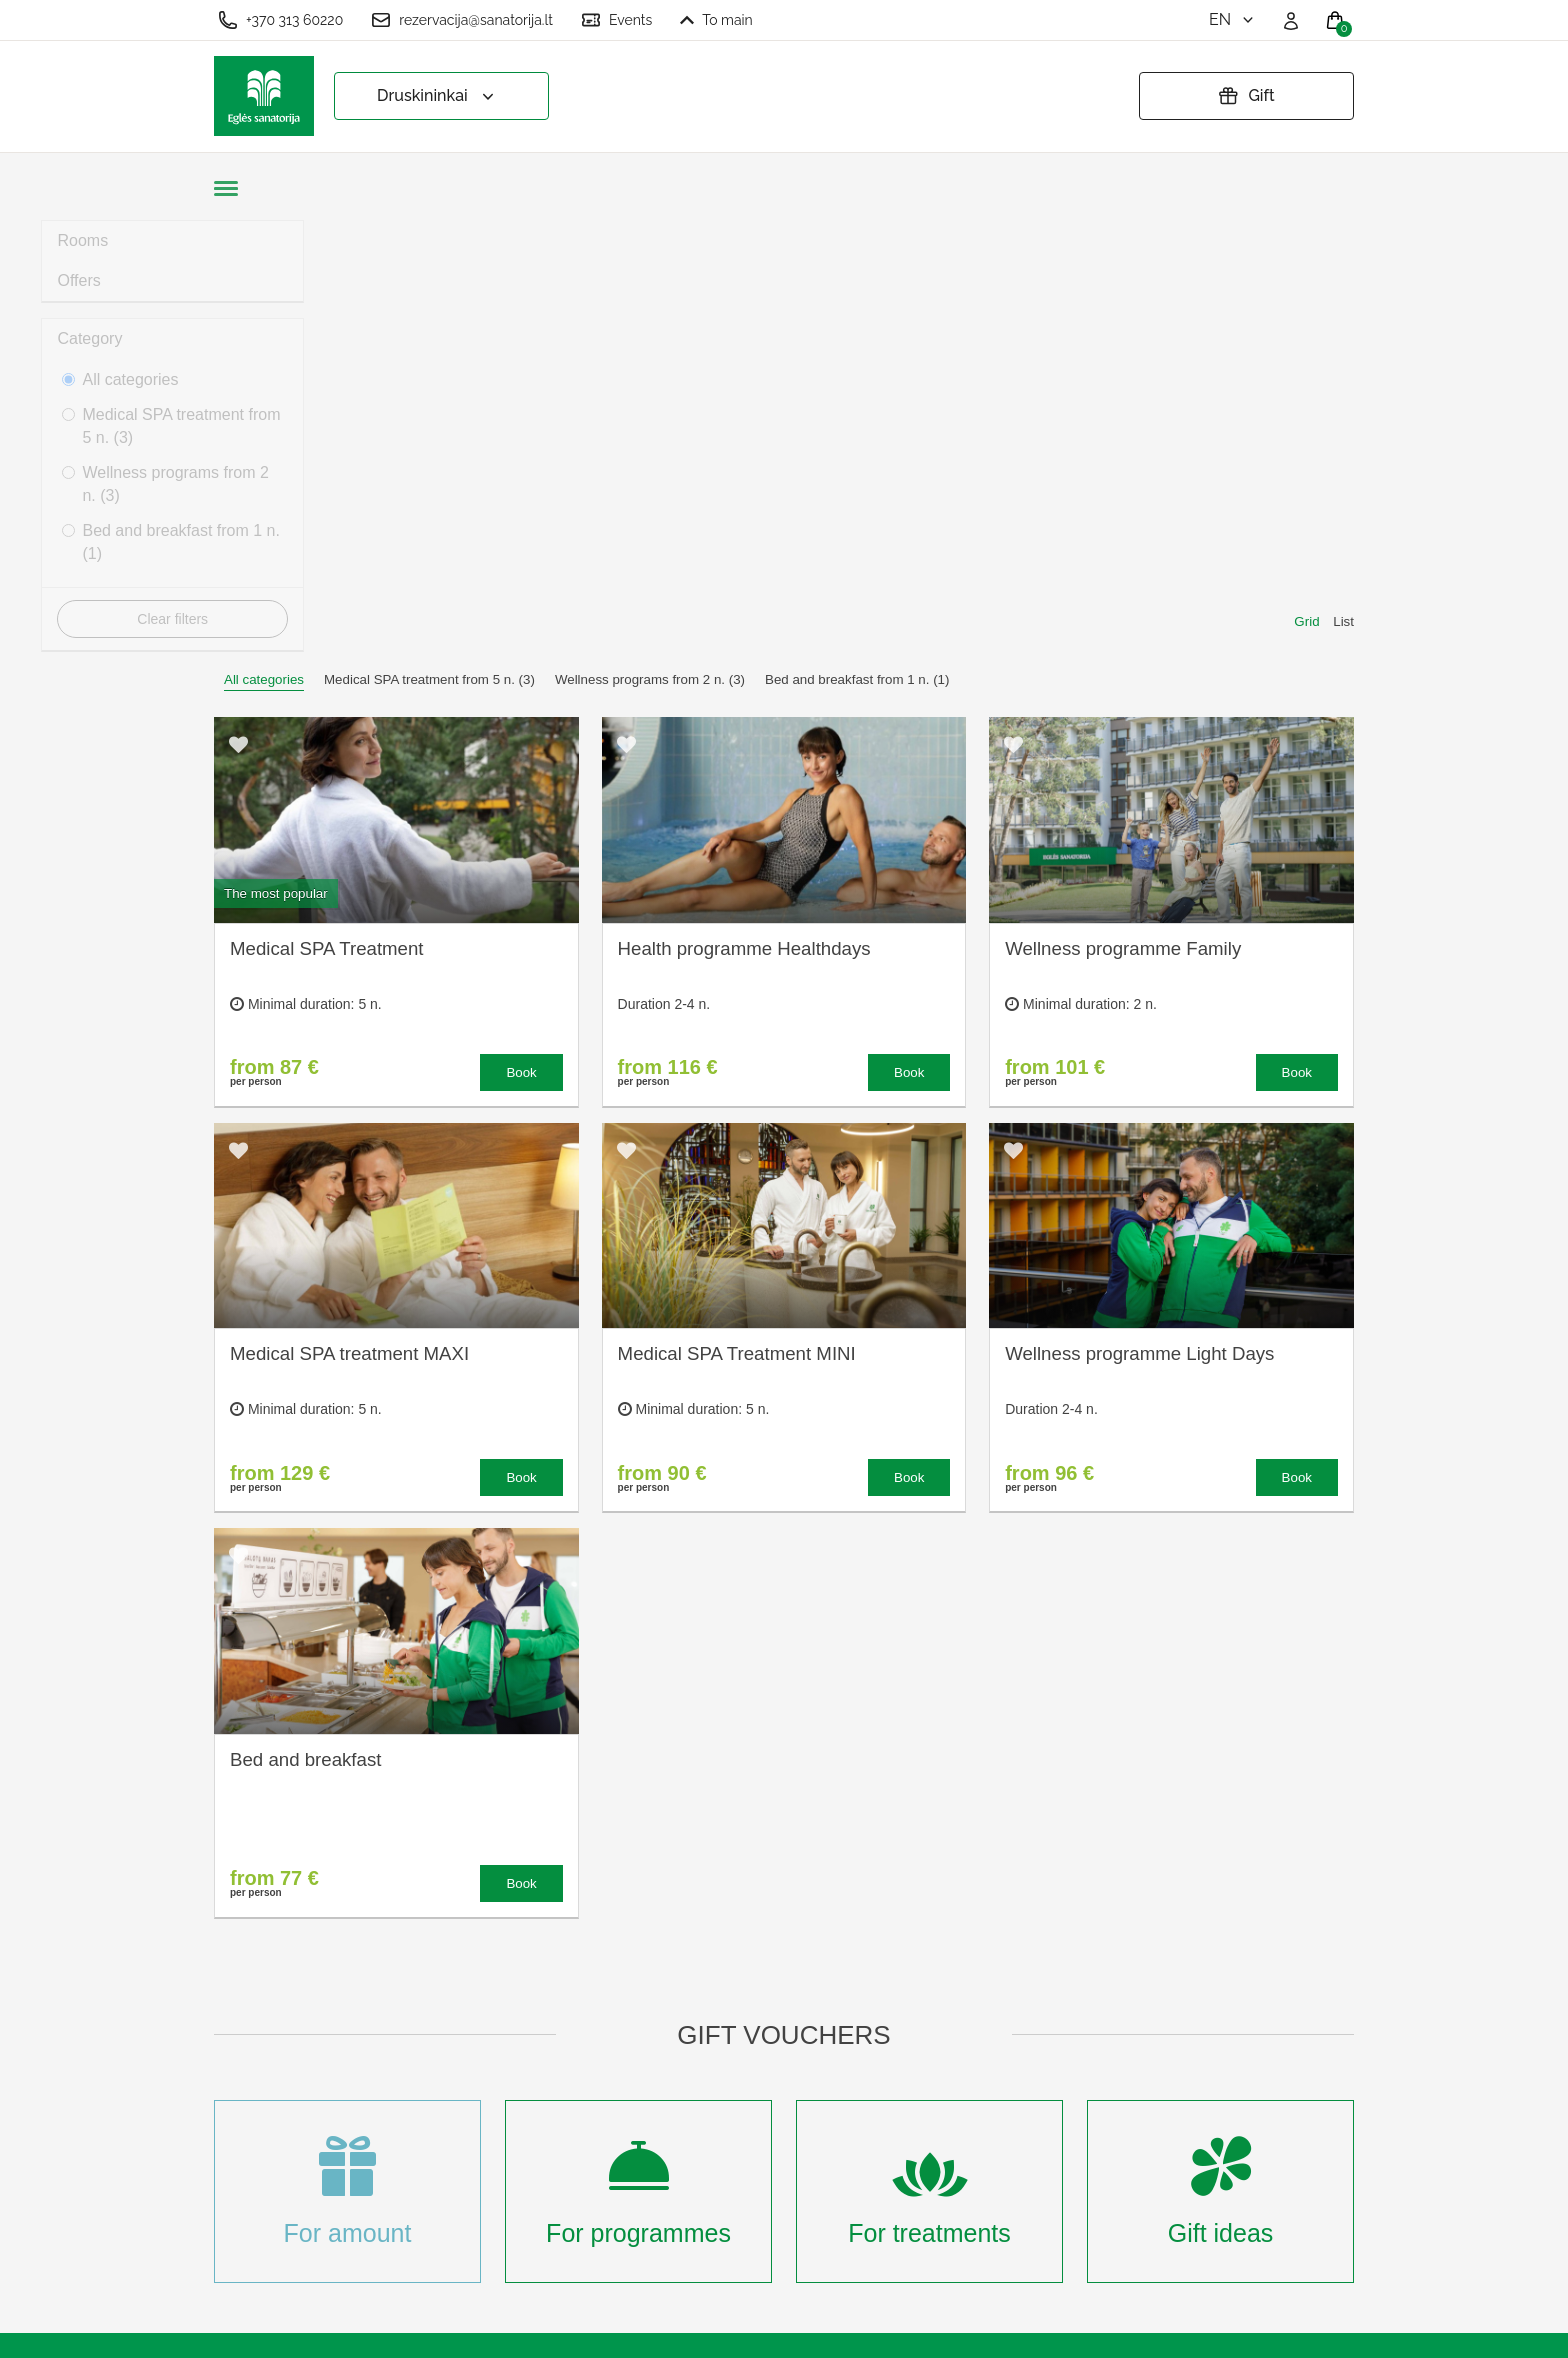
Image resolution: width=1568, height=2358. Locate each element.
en (1233, 19)
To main (716, 20)
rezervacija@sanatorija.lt (462, 20)
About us (538, 2011)
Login (526, 2241)
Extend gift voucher (794, 2110)
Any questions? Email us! (1085, 2086)
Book (521, 640)
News (527, 2143)
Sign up (534, 2208)
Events (616, 20)
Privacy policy (775, 2077)
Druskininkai (437, 96)
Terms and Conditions (803, 2044)
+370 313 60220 (280, 20)
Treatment (543, 2044)
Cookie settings (780, 2011)
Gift (1246, 96)
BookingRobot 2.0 (1301, 2328)
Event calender (560, 2110)
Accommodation (564, 2077)
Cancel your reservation (810, 2143)
